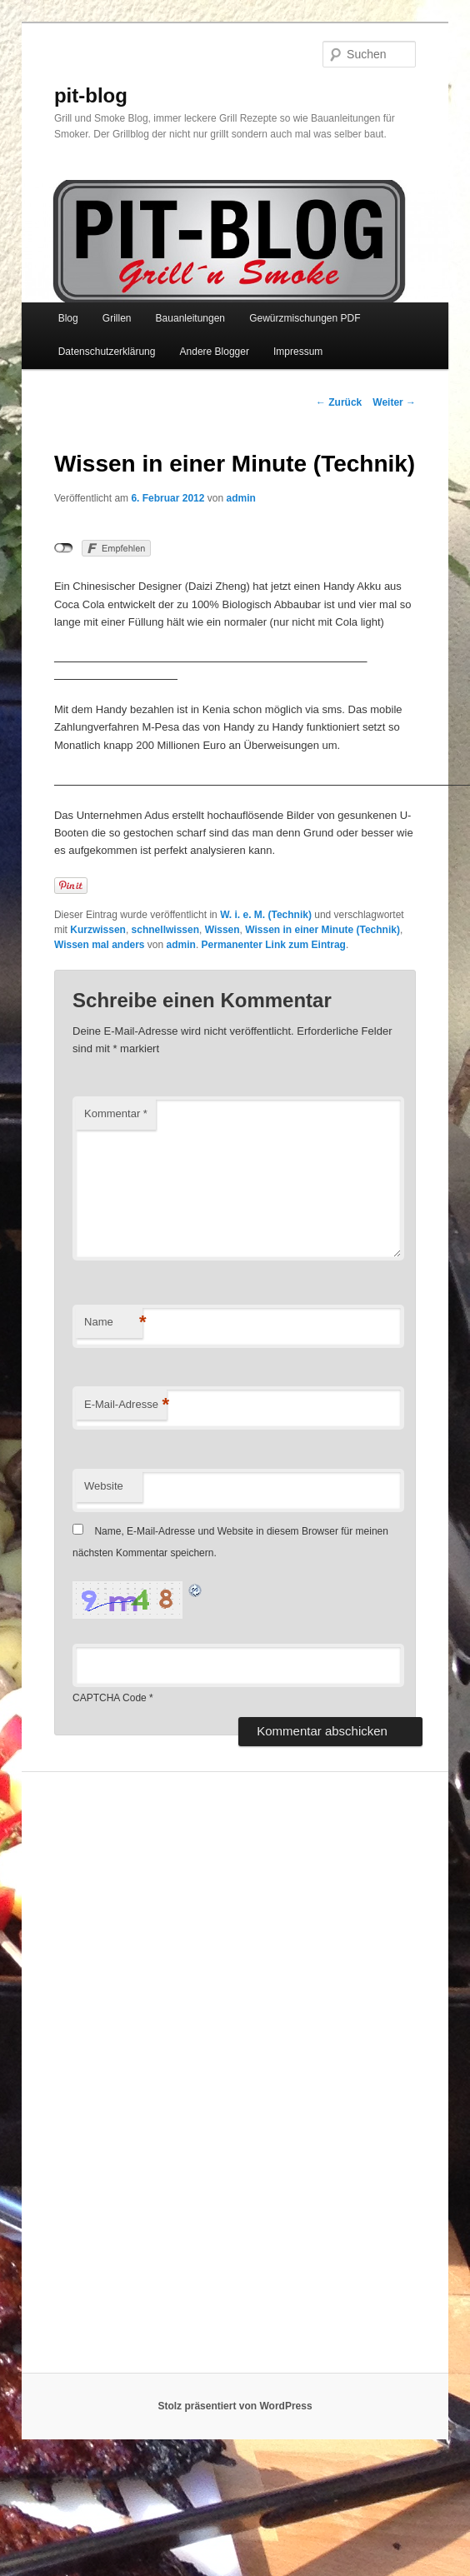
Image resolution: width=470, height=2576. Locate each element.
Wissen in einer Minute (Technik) (322, 930)
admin (241, 498)
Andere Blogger (214, 351)
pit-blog (91, 95)
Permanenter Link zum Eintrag (274, 945)
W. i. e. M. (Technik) (266, 915)
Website (103, 1486)
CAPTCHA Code (109, 1698)
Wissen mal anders (99, 945)
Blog (68, 318)
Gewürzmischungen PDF (304, 318)
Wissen (222, 930)
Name (113, 1322)
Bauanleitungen (190, 318)
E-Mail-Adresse (125, 1405)
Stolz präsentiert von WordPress (235, 2406)
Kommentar (116, 1113)
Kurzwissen (98, 930)
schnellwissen (165, 930)
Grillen (117, 318)
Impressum (297, 351)
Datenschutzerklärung (107, 351)
